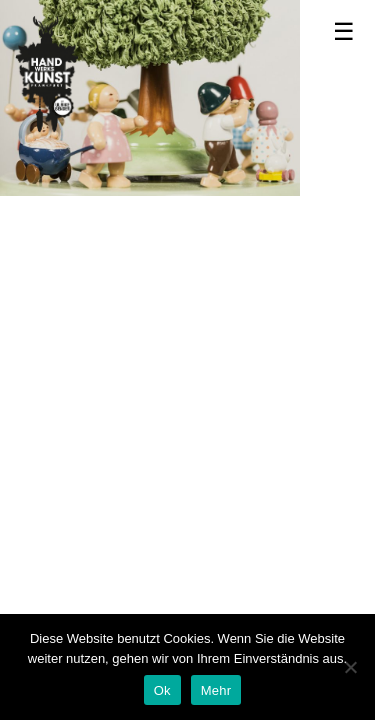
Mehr (216, 690)
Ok (162, 690)
